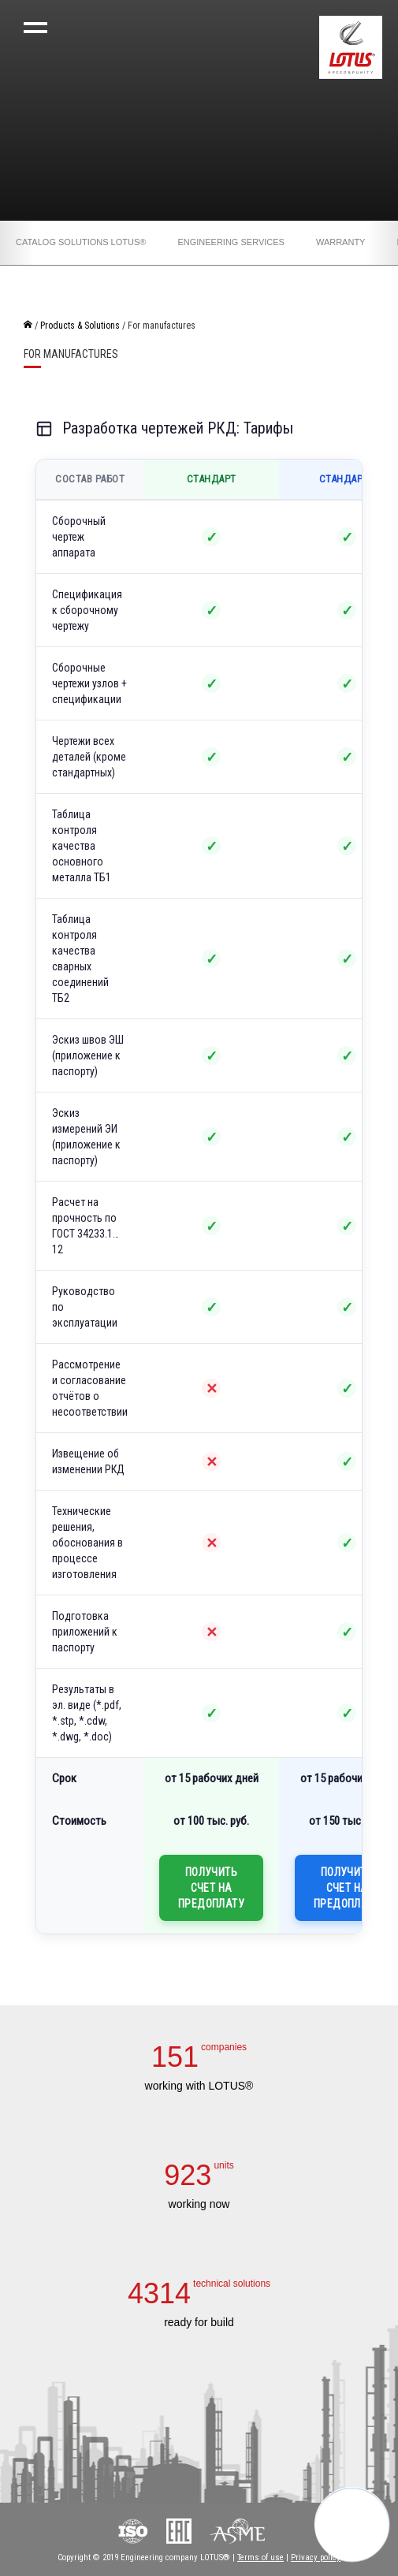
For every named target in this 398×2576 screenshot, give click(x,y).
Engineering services (231, 242)
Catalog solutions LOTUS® (81, 242)
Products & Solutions (80, 325)
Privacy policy (315, 2557)
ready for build (199, 2322)
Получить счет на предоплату (211, 1888)
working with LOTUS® (199, 2085)
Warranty (341, 242)
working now (199, 2204)
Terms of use (260, 2557)
